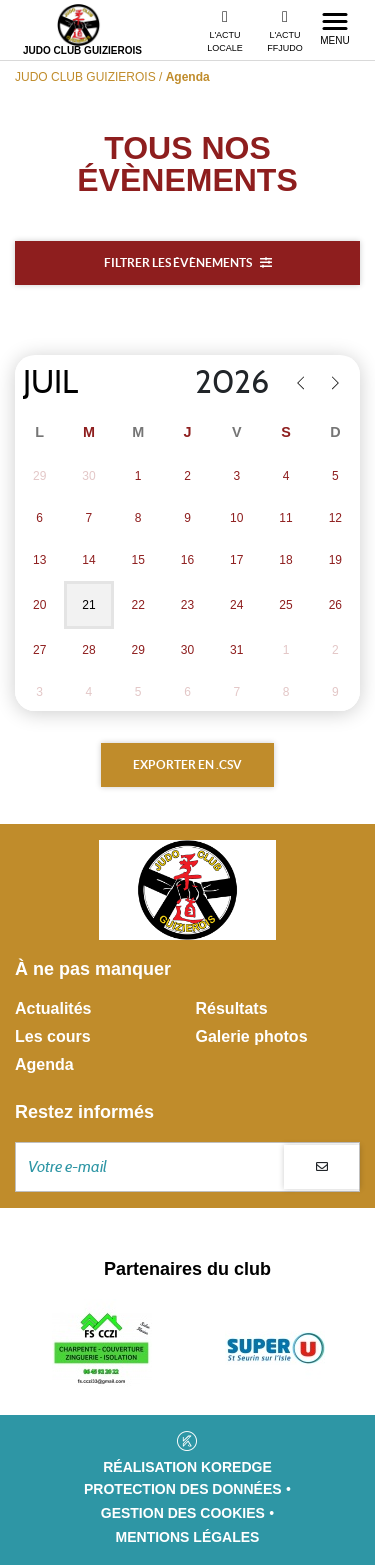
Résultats (232, 1008)
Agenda (44, 1064)
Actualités (53, 1008)
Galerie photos (252, 1036)
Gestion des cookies (183, 1513)
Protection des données (183, 1489)
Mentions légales (188, 1537)
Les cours (53, 1036)
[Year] (219, 383)
